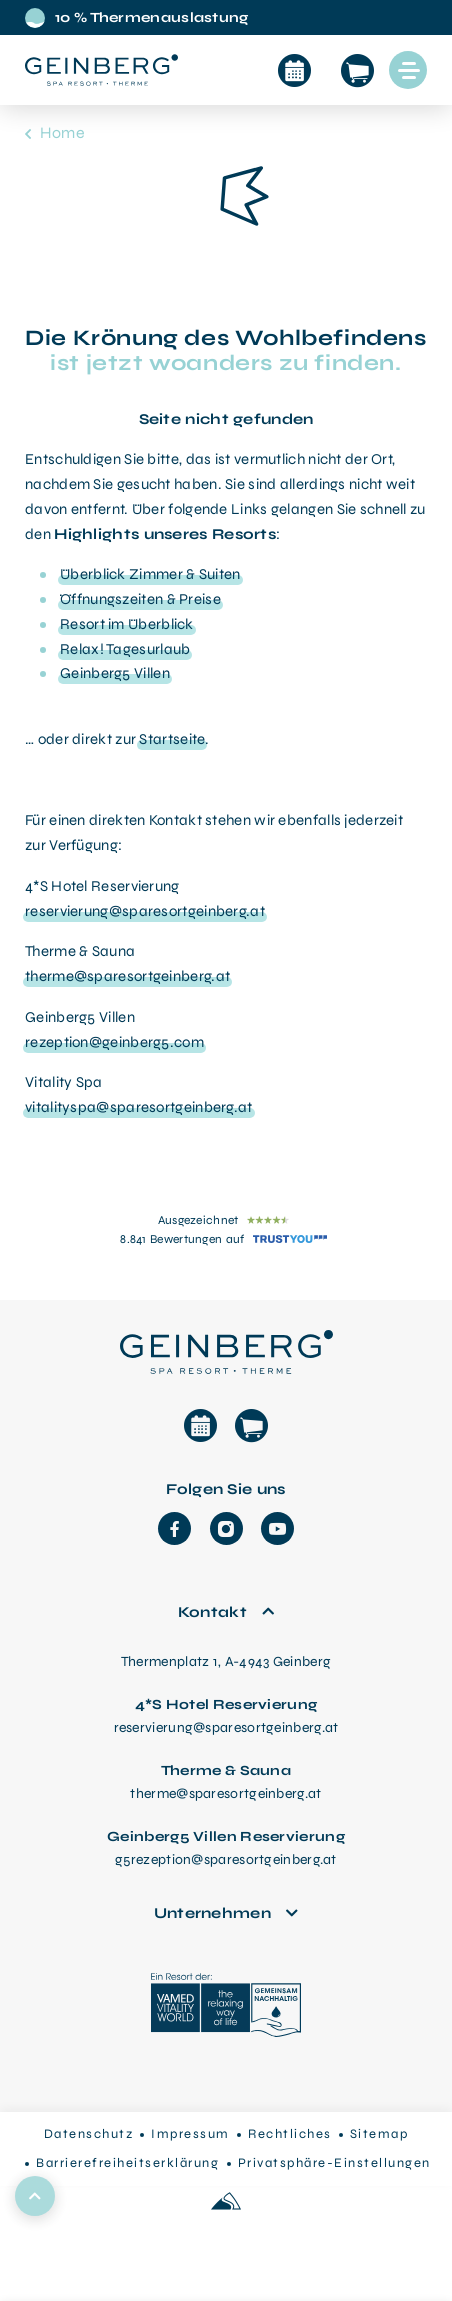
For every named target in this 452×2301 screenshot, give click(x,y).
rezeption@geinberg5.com (114, 1042)
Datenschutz (89, 2134)
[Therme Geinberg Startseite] (226, 1349)
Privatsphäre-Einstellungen (334, 2163)
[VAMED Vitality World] (226, 2007)
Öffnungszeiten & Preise (140, 599)
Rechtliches (290, 2134)
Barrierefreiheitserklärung (127, 2163)
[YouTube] (277, 1528)
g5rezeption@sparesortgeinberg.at (226, 1859)
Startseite (172, 739)
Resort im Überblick (127, 624)
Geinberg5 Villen (115, 673)
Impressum (190, 2134)
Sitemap (379, 2134)
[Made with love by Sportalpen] (226, 2202)
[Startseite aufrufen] (101, 70)
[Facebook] (174, 1528)
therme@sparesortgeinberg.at (127, 976)
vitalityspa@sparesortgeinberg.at (139, 1107)
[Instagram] (226, 1528)
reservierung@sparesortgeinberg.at (145, 911)
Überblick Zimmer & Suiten (150, 574)
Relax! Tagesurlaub (125, 649)
